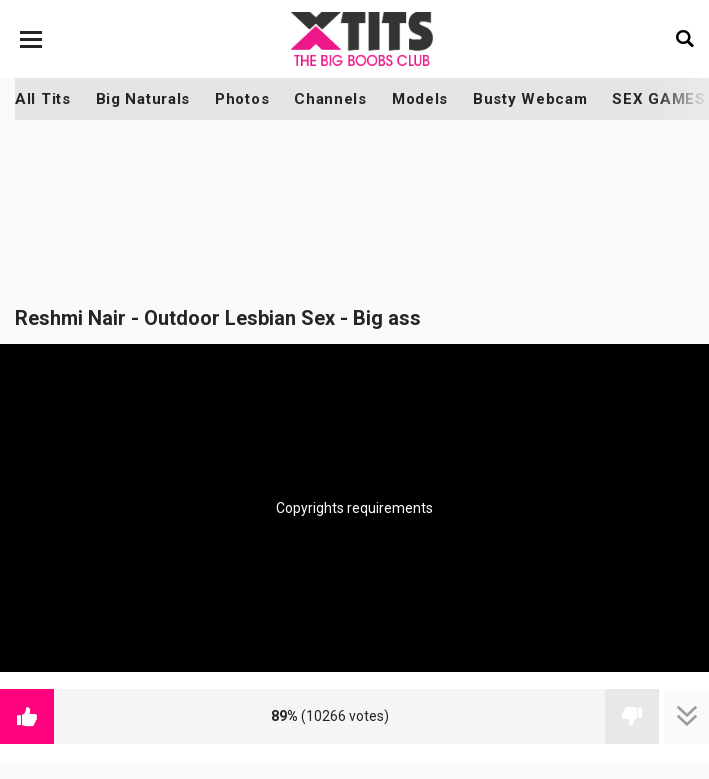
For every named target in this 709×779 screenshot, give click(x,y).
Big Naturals (143, 99)
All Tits (43, 99)
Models (420, 99)
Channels (330, 99)
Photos (242, 99)
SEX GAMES (658, 99)
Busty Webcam (530, 99)
